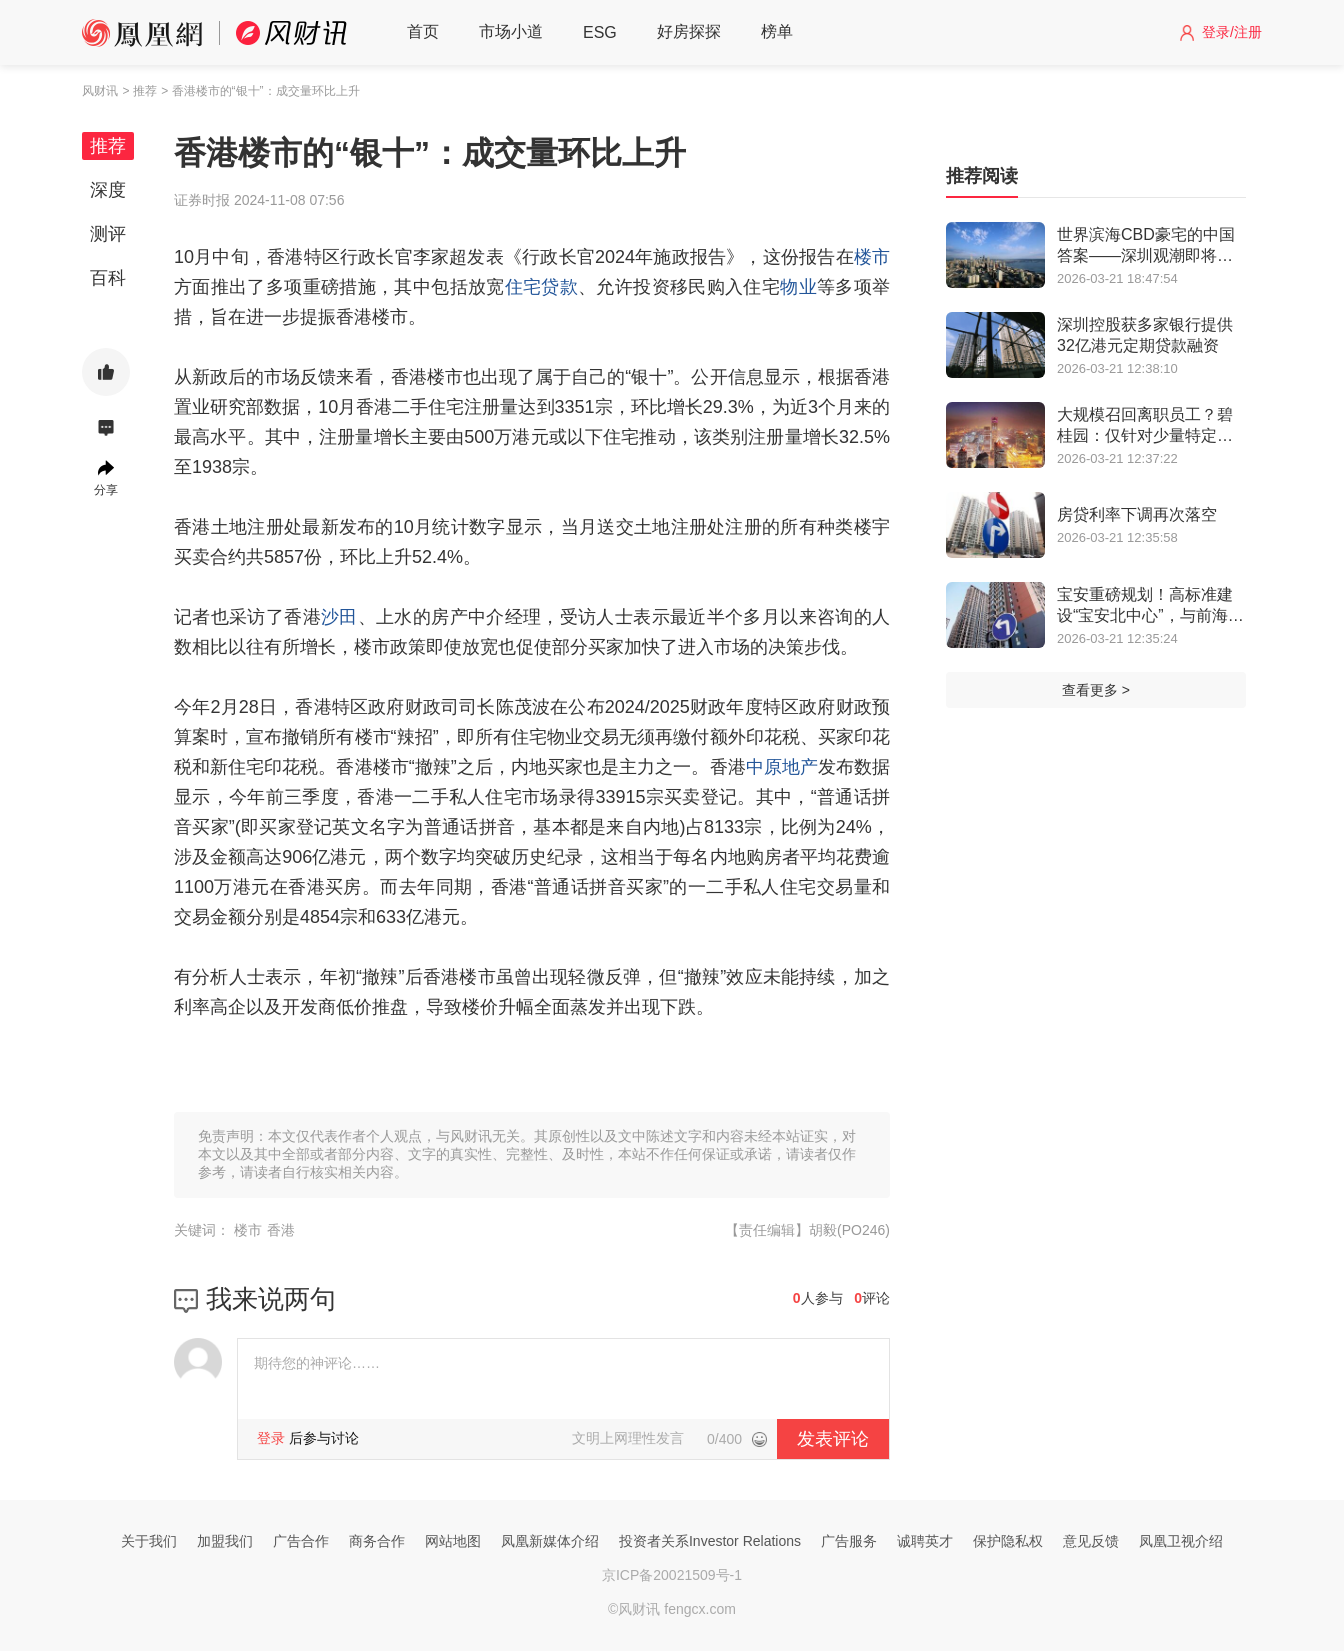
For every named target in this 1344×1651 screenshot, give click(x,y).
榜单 (777, 31)
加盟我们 (225, 1541)
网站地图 (453, 1541)
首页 (423, 31)
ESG (600, 32)
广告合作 (301, 1541)
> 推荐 (139, 91)
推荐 (108, 146)
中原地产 (782, 767)
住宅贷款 (541, 287)
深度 (108, 190)
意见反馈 (1091, 1541)
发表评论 (833, 1439)
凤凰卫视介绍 (1181, 1541)
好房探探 (689, 31)
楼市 (872, 257)
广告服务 (849, 1541)
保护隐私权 (1008, 1541)
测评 (108, 234)
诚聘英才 (925, 1541)
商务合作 (377, 1541)
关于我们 (149, 1541)
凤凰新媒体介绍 (550, 1541)
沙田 (339, 617)
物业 (798, 287)
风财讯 (100, 91)
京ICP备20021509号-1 (672, 1575)
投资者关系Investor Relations (710, 1541)
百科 (108, 278)
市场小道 (511, 31)
